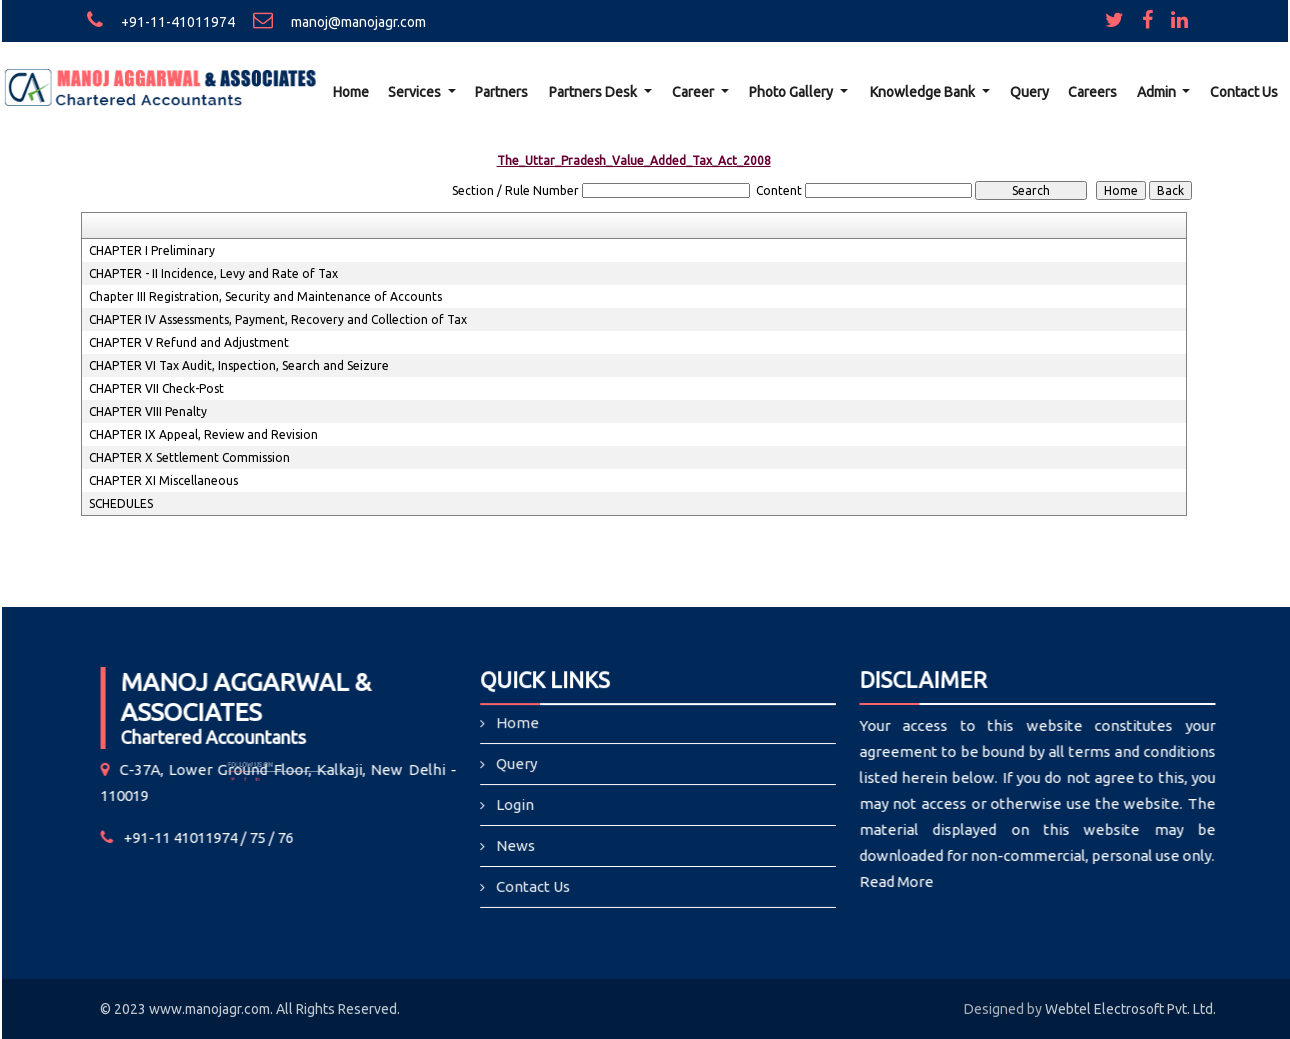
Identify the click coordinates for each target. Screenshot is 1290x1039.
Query (1029, 92)
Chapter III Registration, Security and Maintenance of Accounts (265, 296)
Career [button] (694, 92)
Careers (1092, 92)
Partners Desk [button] (594, 92)
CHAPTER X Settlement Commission (189, 457)
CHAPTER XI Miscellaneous (163, 480)
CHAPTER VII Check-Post (156, 388)
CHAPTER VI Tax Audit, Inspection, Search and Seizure (239, 365)
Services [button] (416, 92)
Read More (886, 881)
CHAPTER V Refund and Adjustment (189, 342)
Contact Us (1244, 92)
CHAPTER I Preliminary (152, 250)
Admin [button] (1158, 92)
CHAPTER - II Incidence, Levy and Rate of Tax (213, 273)
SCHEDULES (121, 503)
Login (517, 805)
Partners (501, 92)
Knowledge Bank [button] (924, 92)
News (518, 845)
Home (351, 92)
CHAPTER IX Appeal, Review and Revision (203, 434)
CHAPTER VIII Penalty (148, 411)
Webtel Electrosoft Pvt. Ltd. (1130, 1009)
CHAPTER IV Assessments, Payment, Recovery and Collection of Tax (278, 319)
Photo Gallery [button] (792, 92)
